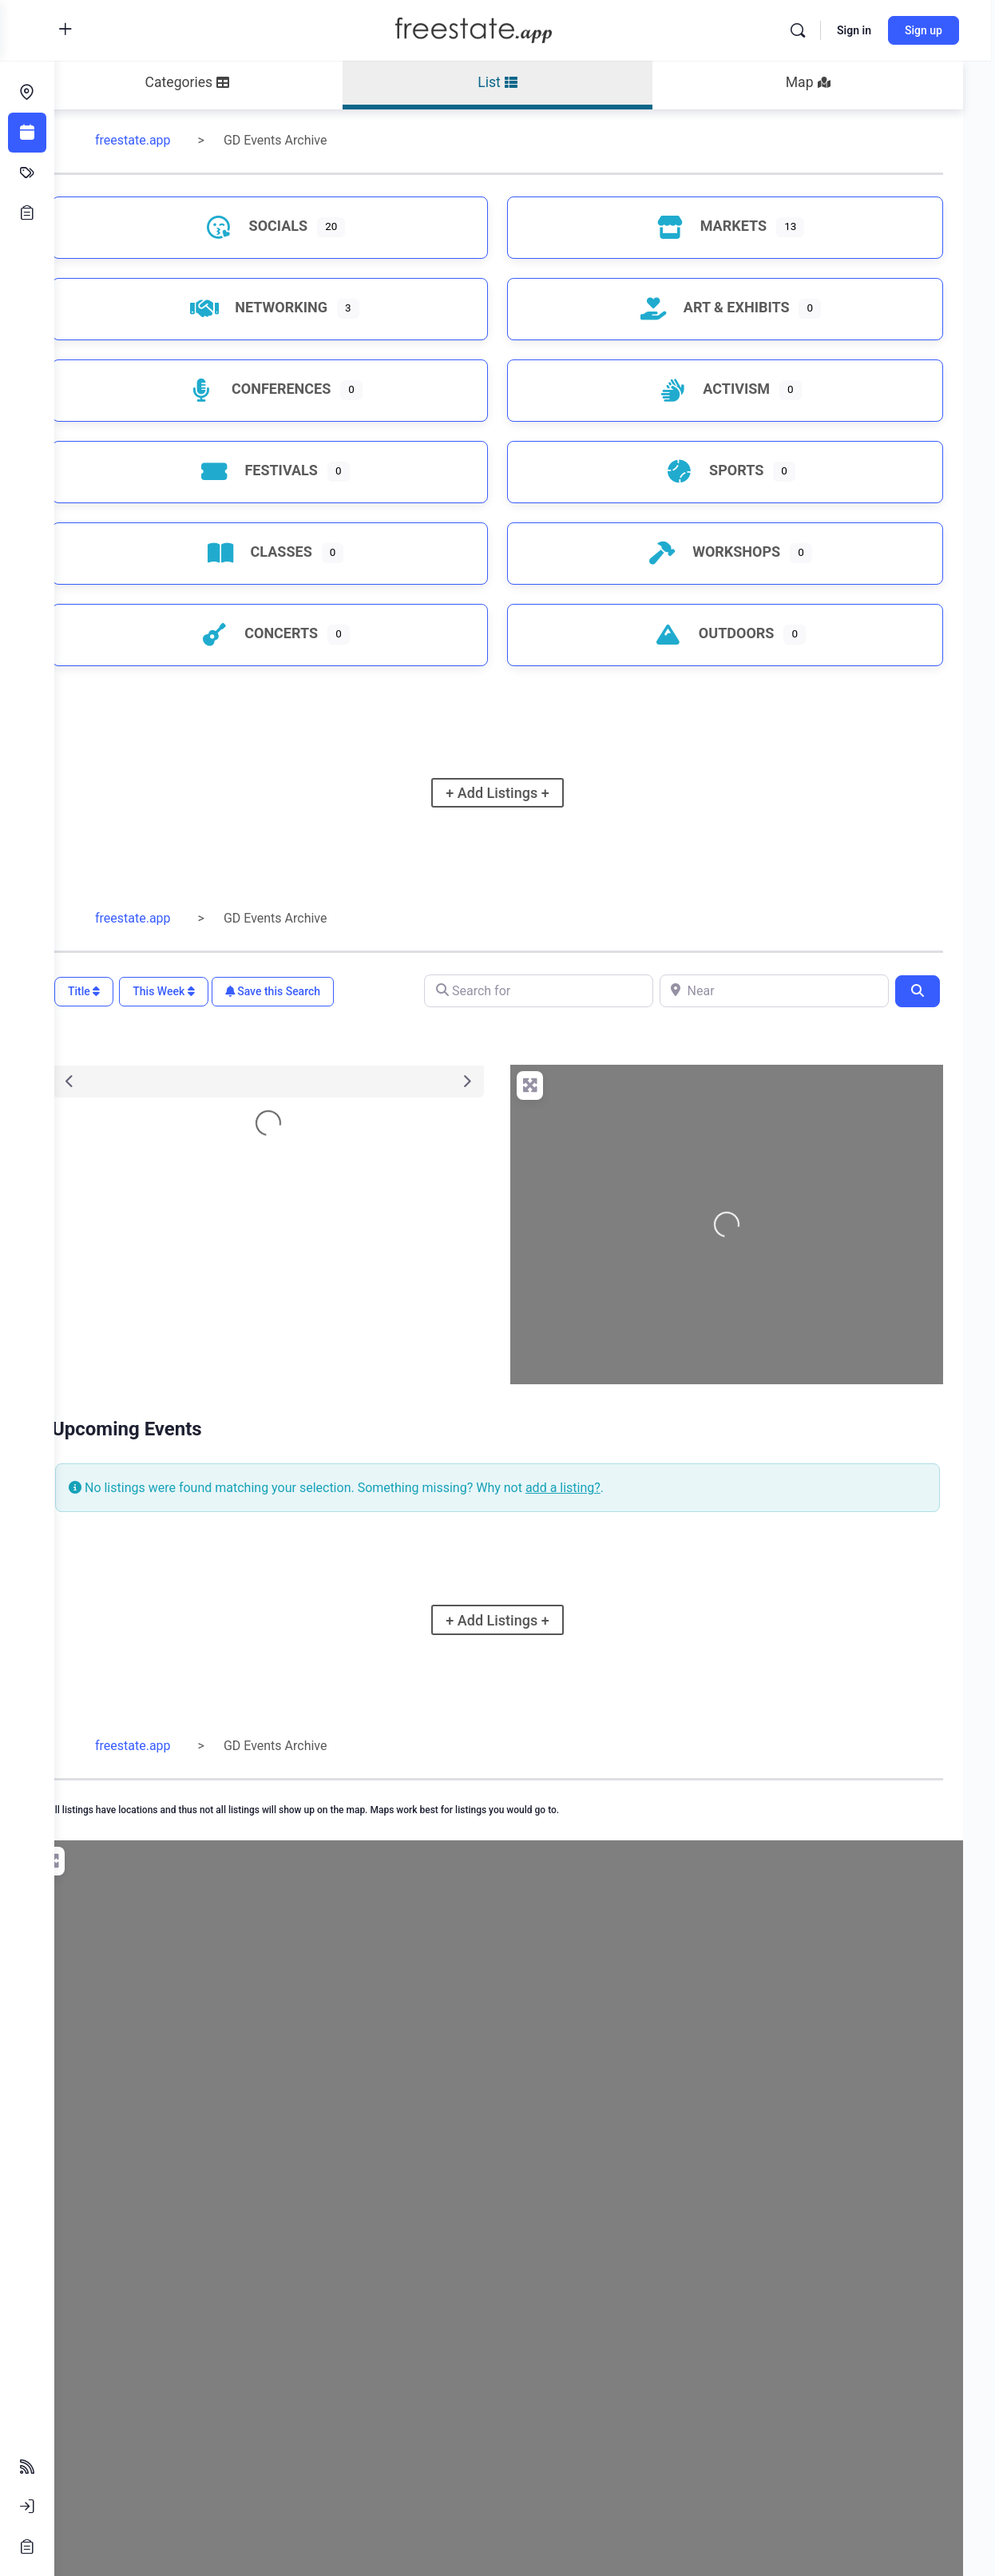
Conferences (294, 388)
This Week (217, 991)
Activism (722, 388)
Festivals (295, 470)
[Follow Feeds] (27, 2467)
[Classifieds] (27, 173)
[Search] (802, 30)
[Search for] (563, 990)
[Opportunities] (27, 212)
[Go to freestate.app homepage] (500, 29)
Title (138, 991)
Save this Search (327, 991)
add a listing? (617, 1487)
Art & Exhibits (723, 307)
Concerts (295, 633)
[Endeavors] (27, 93)
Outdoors (723, 633)
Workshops (723, 551)
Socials (292, 225)
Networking (294, 307)
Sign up (927, 30)
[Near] (782, 990)
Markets (720, 225)
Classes (295, 551)
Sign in (858, 30)
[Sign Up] (27, 2546)
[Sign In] (27, 2506)
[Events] (27, 133)
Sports (722, 470)
